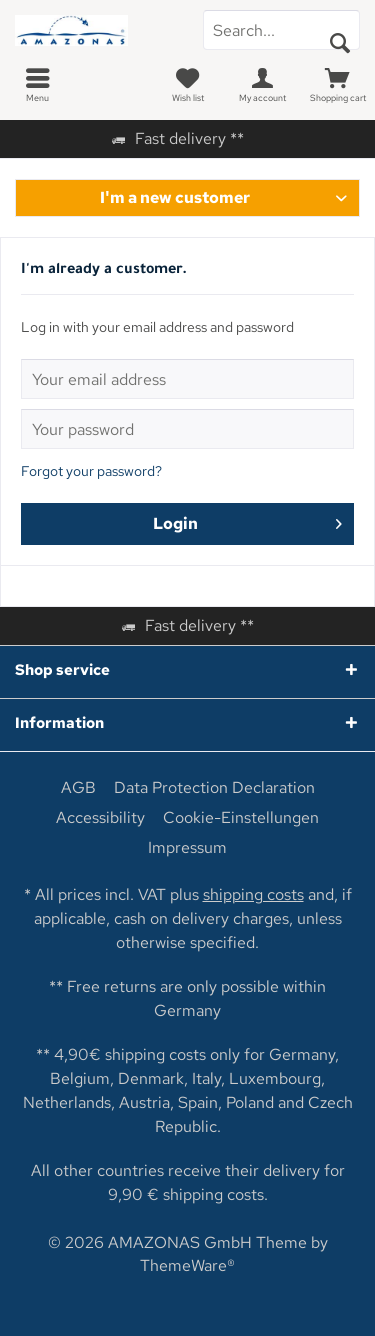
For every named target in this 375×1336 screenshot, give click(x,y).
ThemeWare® (187, 1265)
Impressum (187, 848)
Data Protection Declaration (214, 788)
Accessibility (100, 818)
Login (247, 521)
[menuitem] (37, 85)
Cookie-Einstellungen (241, 818)
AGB (78, 788)
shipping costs (253, 894)
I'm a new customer (175, 197)
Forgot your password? (91, 471)
